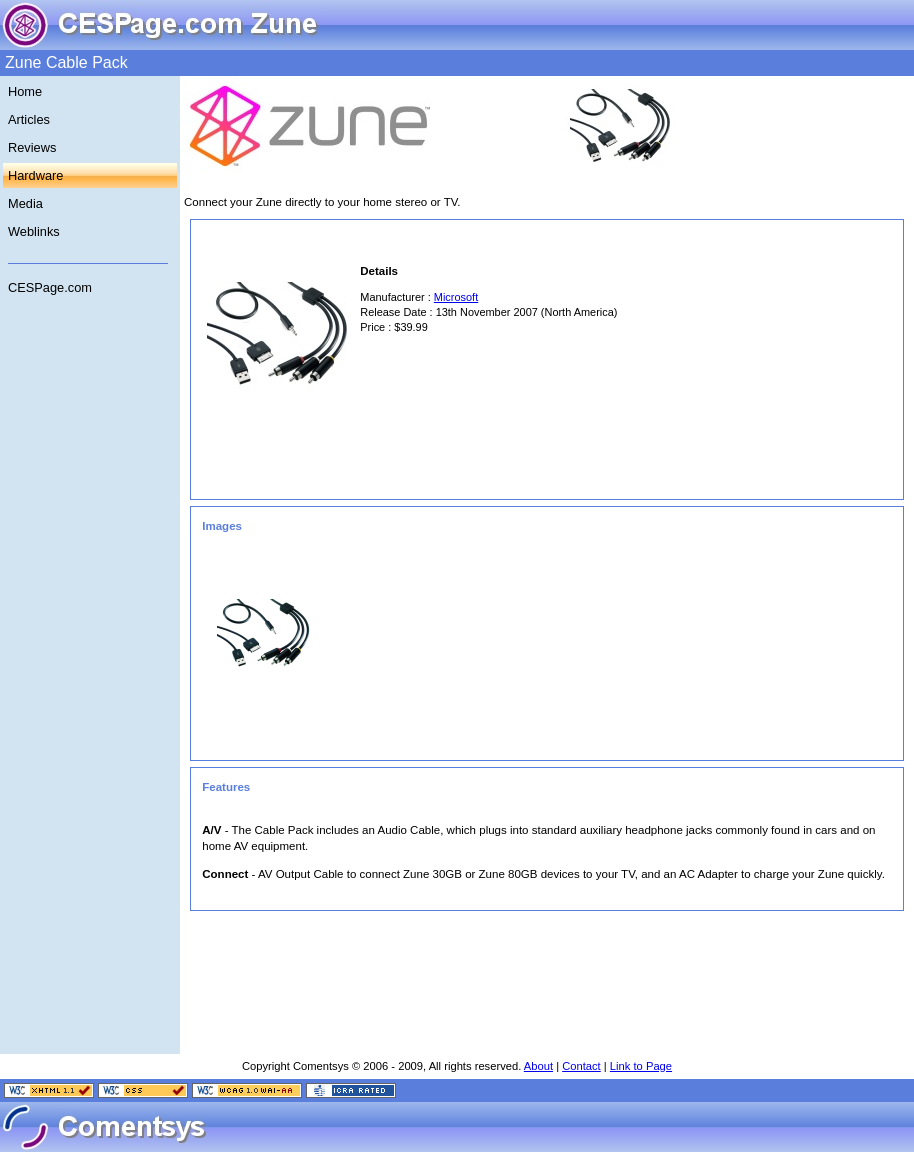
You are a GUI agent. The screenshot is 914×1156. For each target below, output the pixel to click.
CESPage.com (50, 287)
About (538, 1066)
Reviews (32, 147)
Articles (29, 119)
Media (25, 203)
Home (25, 91)
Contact (581, 1066)
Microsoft (456, 297)
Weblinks (34, 231)
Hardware (35, 175)
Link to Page (641, 1066)
